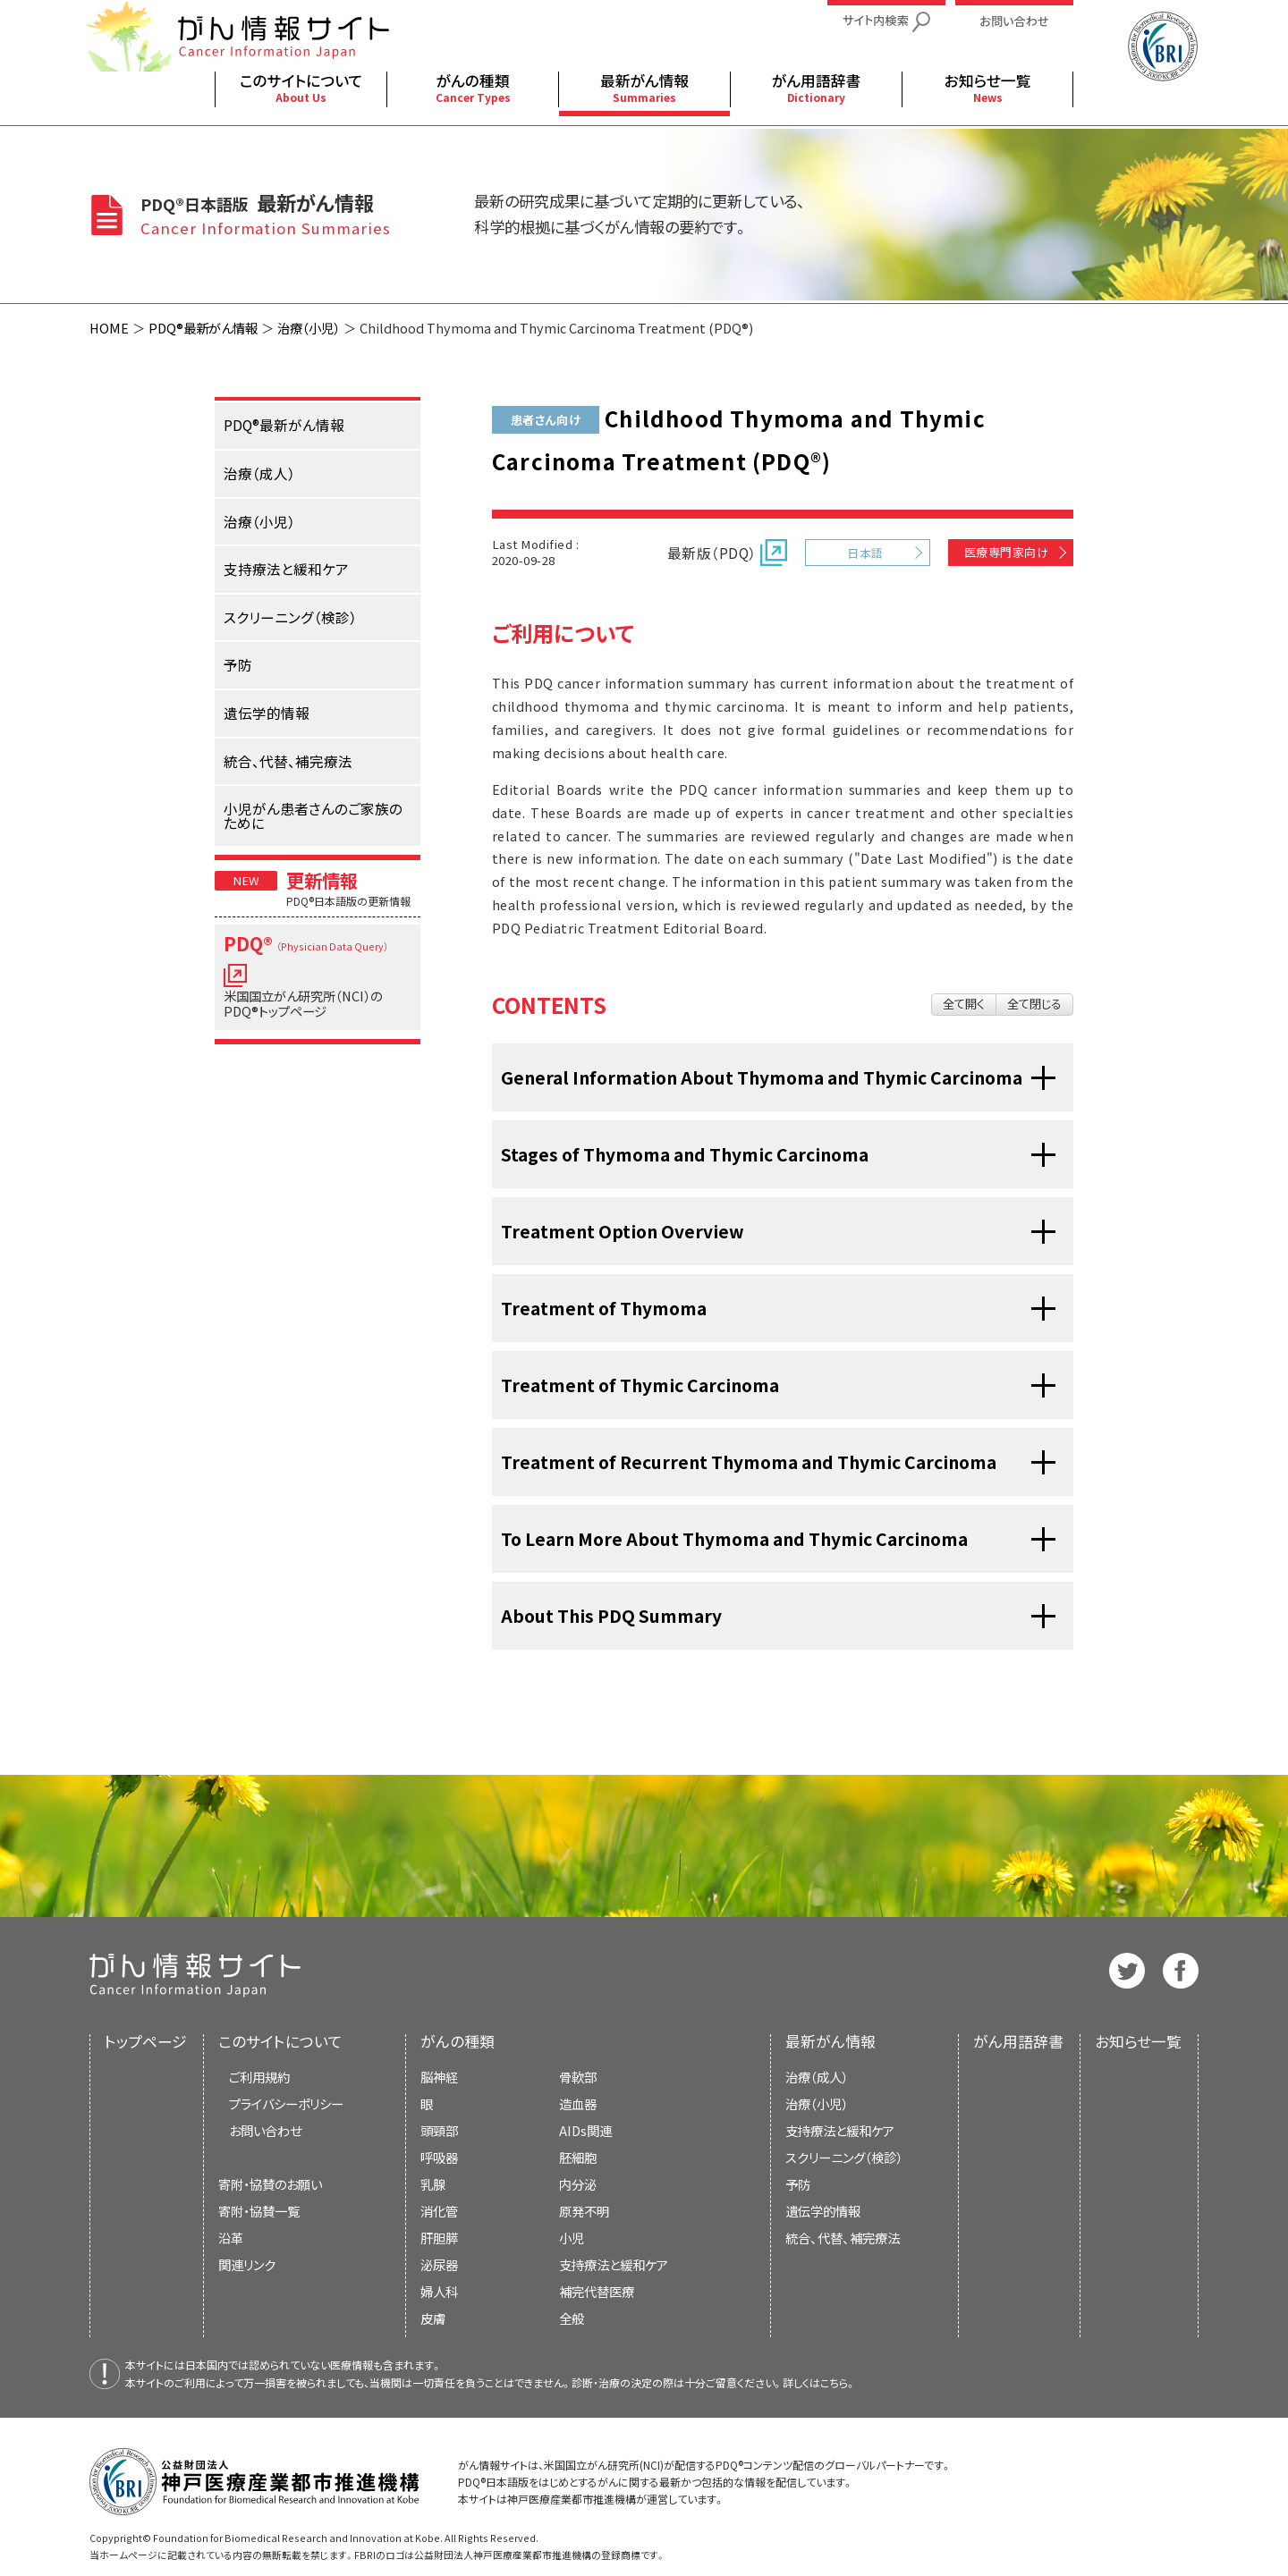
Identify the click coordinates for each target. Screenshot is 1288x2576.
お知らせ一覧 (1138, 2041)
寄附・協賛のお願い (270, 2184)
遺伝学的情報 (822, 2210)
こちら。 (838, 2382)
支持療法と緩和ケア (839, 2130)
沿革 (230, 2237)
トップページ (146, 2041)
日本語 (865, 553)
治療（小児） (308, 327)
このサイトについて (280, 2041)
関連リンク (246, 2264)
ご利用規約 (259, 2076)
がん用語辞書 (1018, 2041)
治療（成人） (816, 2076)
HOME (109, 327)
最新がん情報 (830, 2041)
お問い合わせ (265, 2130)
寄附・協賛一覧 (259, 2210)
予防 (797, 2184)
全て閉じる (1034, 1003)
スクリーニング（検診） (843, 2157)
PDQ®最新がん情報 (203, 327)
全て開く (964, 1003)
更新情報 (322, 879)
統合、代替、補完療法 (842, 2237)
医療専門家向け (1006, 552)
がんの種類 (457, 2041)
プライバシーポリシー (286, 2103)
